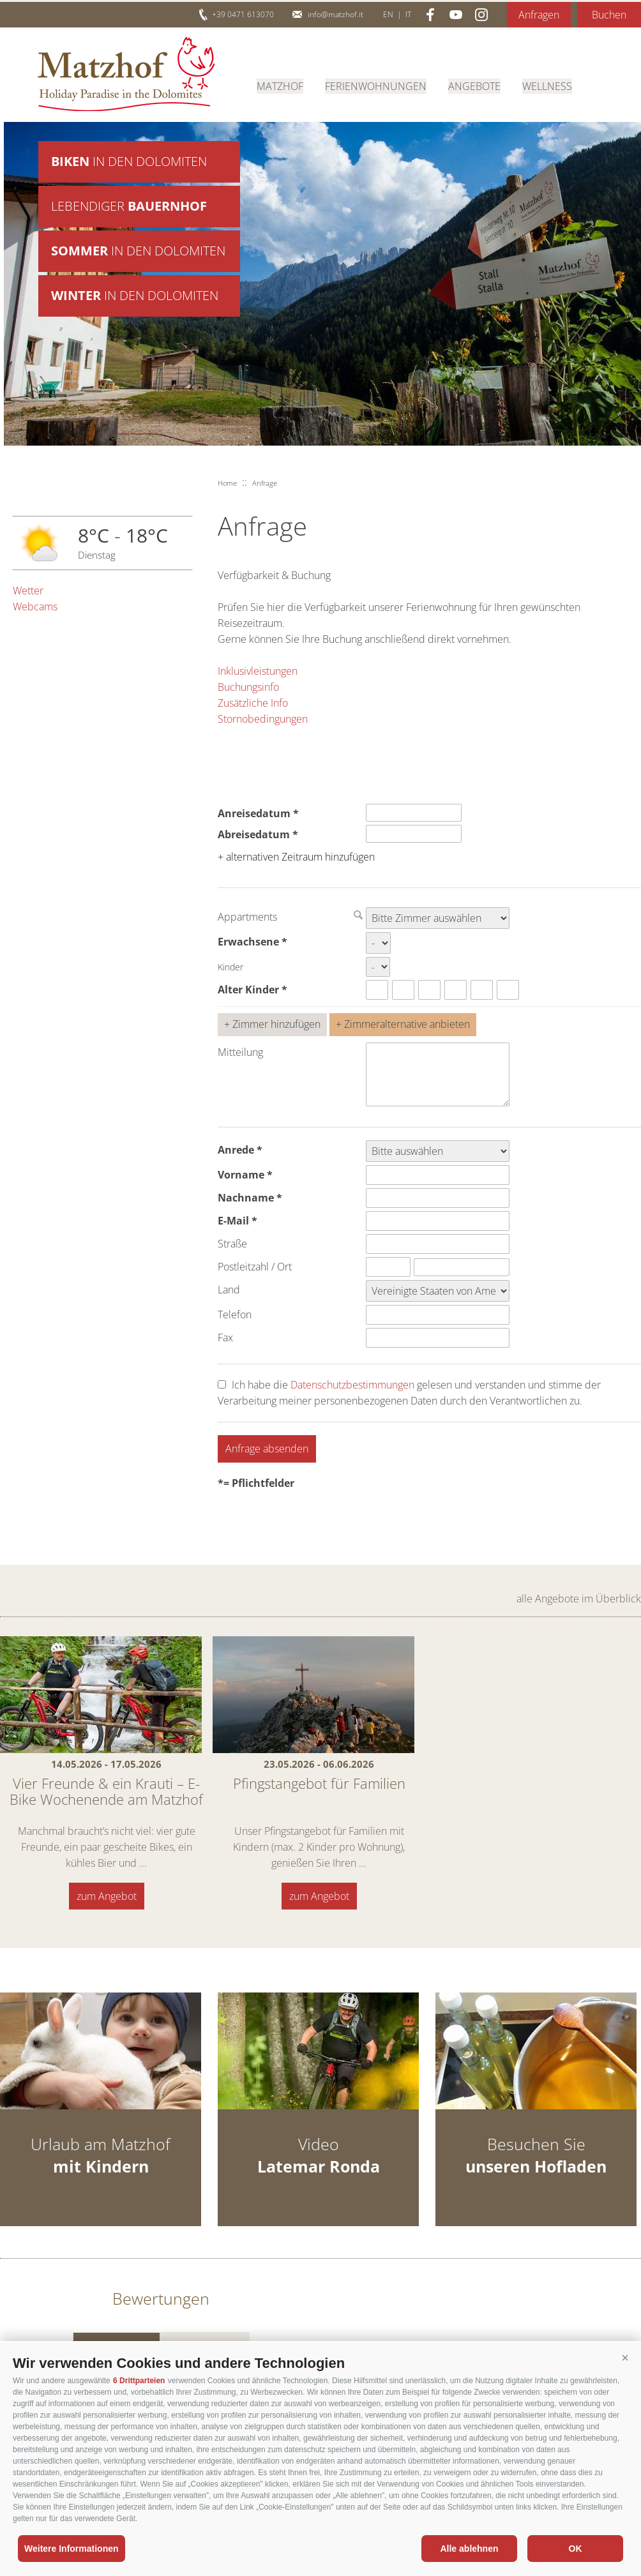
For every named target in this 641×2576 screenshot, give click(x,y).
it (408, 14)
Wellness (547, 86)
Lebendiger (129, 207)
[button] (625, 2358)
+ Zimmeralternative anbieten (403, 1024)
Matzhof (126, 74)
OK (575, 2548)
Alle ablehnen (469, 2548)
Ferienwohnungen (375, 86)
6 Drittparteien (139, 2380)
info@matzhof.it (335, 14)
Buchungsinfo (248, 687)
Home (227, 483)
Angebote (474, 86)
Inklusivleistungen (258, 671)
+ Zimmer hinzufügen (272, 1024)
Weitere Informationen (71, 2548)
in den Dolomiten (129, 161)
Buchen (609, 15)
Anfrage (264, 483)
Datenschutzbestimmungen (352, 1385)
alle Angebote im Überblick (579, 1599)
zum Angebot (107, 1896)
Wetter (28, 591)
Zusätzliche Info (253, 703)
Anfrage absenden (266, 1449)
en (388, 14)
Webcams (35, 606)
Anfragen (538, 15)
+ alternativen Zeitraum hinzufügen (296, 857)
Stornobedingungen (263, 719)
